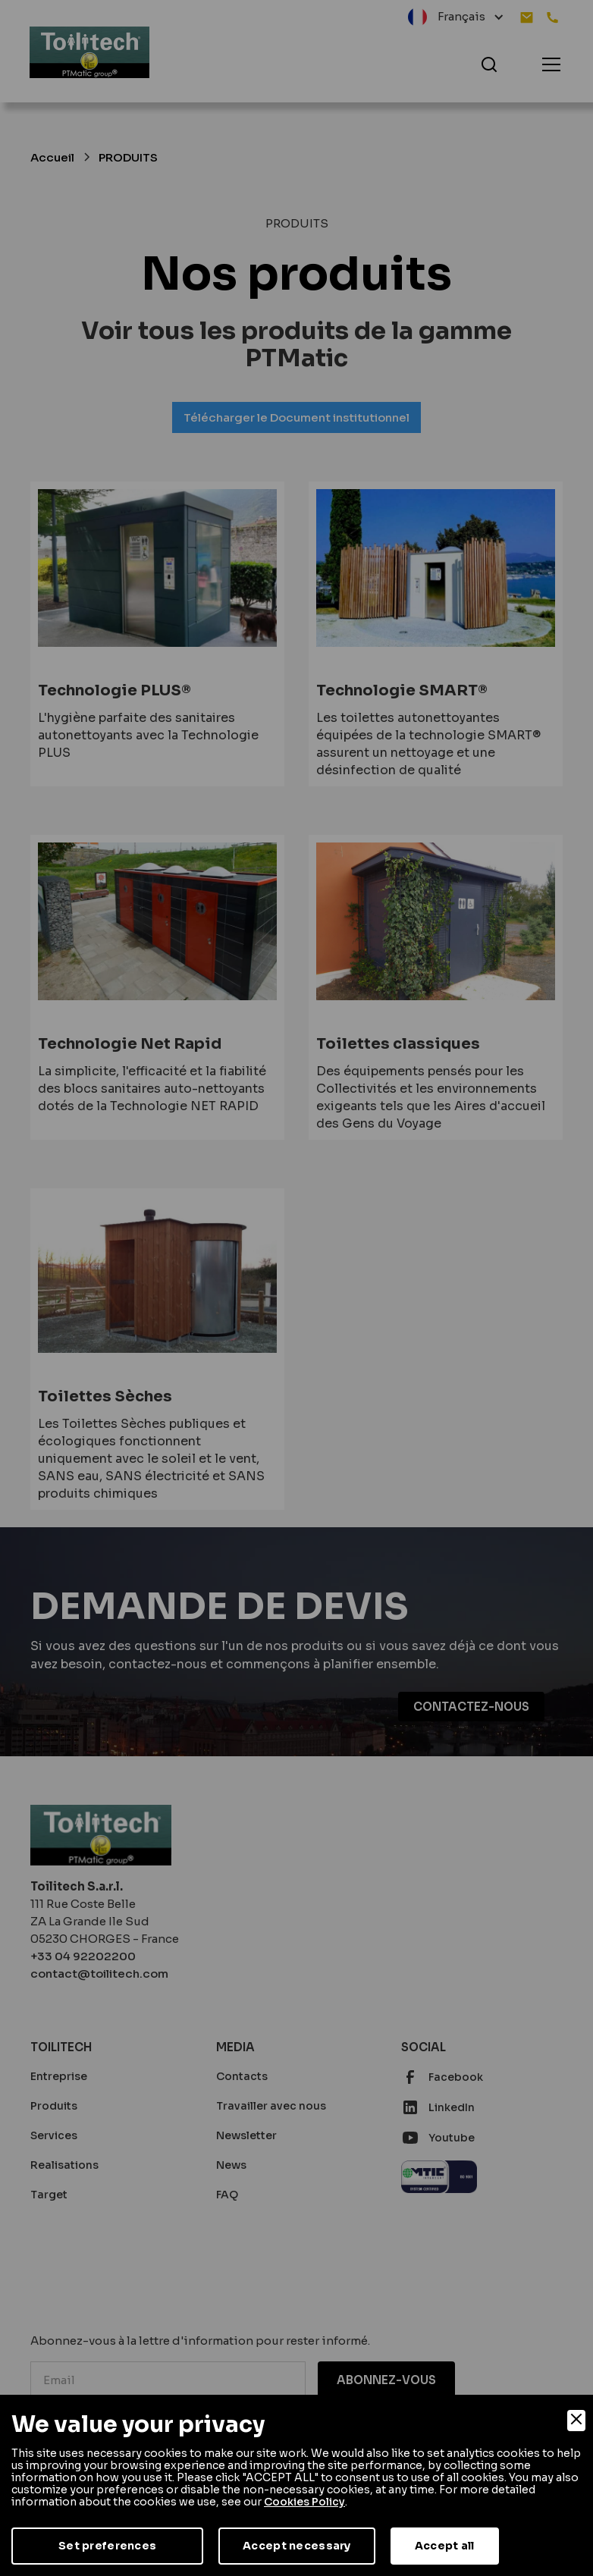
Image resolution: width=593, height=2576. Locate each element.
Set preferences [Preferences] (107, 2545)
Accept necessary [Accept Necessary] (296, 2545)
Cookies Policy (304, 2502)
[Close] (576, 2420)
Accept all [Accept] (445, 2545)
